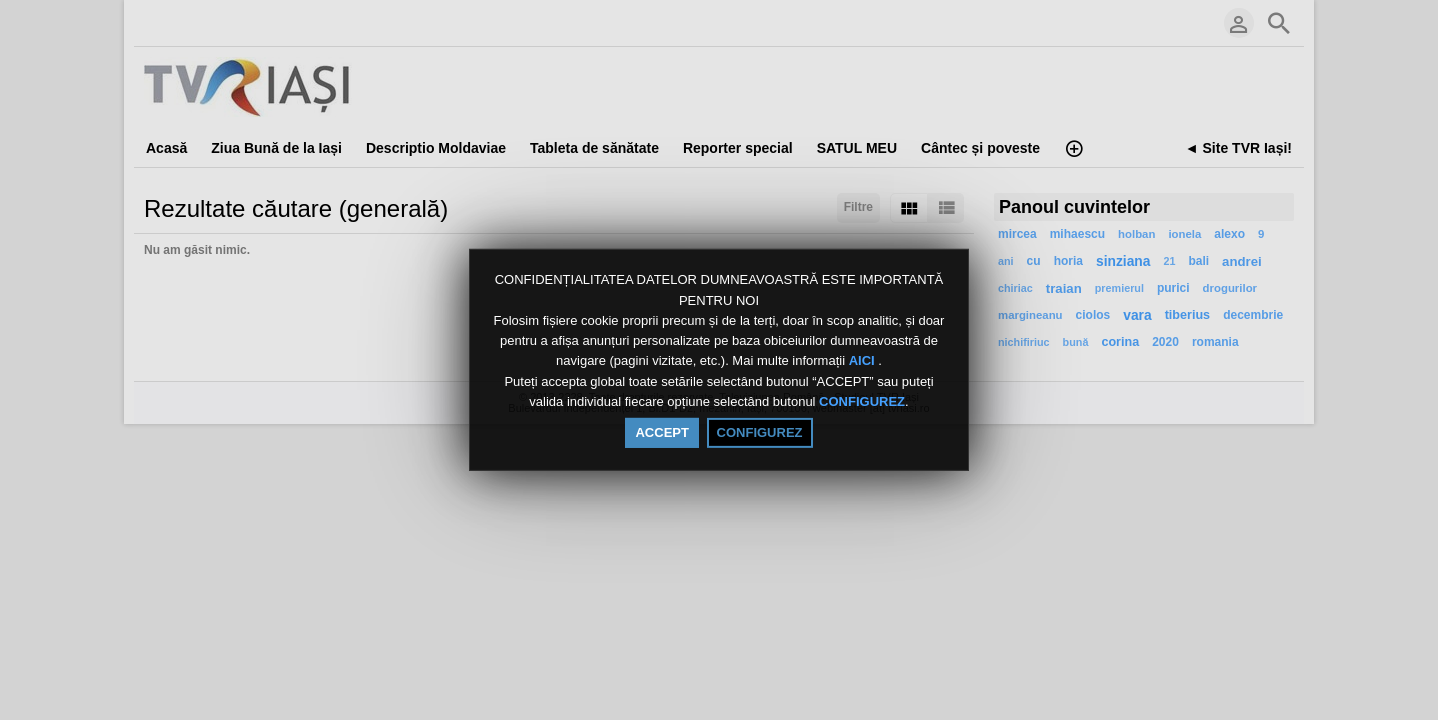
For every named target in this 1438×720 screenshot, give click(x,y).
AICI (864, 361)
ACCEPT (661, 432)
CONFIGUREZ (862, 401)
